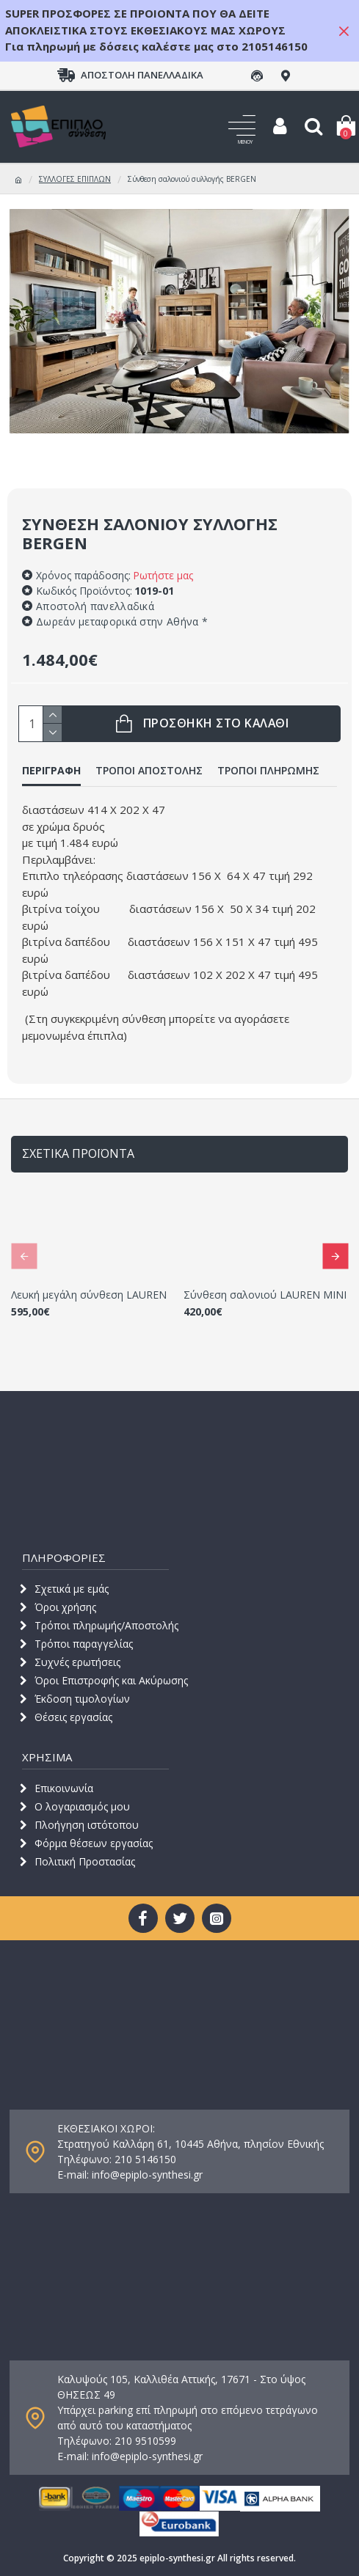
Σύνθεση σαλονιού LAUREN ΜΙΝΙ (265, 1295)
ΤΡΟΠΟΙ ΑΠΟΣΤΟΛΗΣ (149, 770)
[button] (24, 1256)
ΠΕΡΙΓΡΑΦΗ (51, 770)
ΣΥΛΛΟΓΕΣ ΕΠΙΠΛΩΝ (75, 179)
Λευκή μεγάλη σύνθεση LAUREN (89, 1295)
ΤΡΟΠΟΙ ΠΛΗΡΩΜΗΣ (268, 770)
